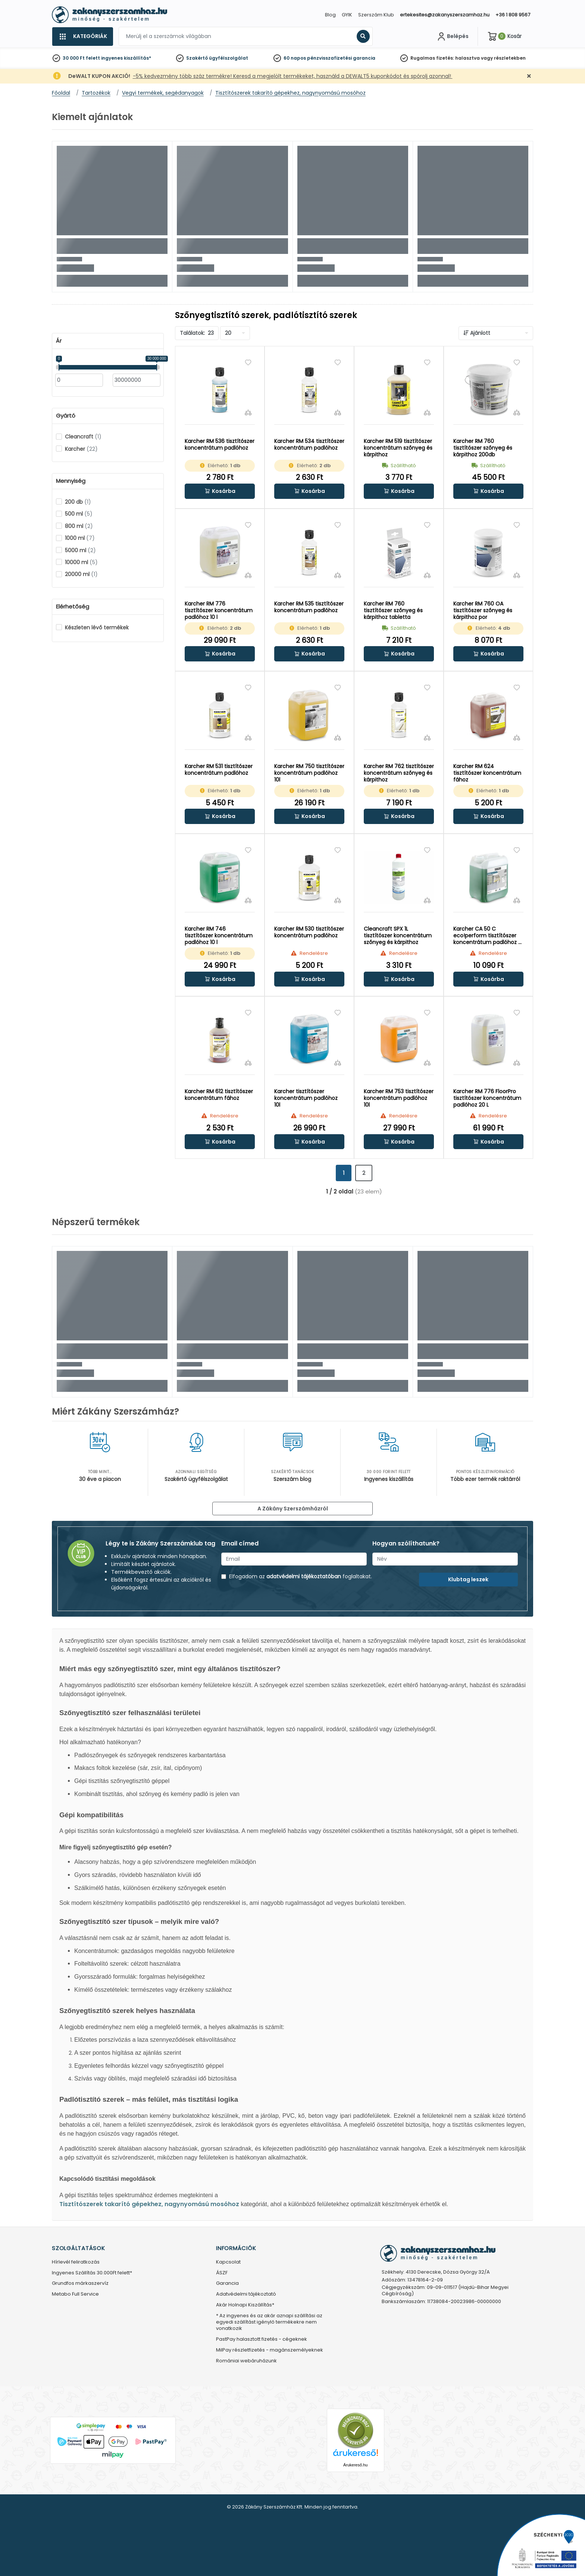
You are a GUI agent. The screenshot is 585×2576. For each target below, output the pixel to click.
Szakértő (197, 58)
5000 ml (80, 550)
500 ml (79, 514)
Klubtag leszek (468, 1579)
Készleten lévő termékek (97, 627)
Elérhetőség (72, 606)
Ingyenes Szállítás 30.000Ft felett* (92, 2273)
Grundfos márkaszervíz (80, 2283)
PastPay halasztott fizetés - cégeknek (261, 2339)
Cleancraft (83, 436)
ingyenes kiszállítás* (126, 58)
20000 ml (81, 574)
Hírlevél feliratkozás (76, 2262)
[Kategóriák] (82, 36)
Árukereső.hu (355, 2465)
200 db (78, 502)
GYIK (347, 14)
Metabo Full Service (75, 2294)
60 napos (295, 58)
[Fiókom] (452, 36)
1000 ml (80, 538)
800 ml (79, 526)
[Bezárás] (529, 76)
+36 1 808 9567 (512, 14)
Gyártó (65, 415)
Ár (59, 340)
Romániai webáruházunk (246, 2361)
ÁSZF (222, 2273)
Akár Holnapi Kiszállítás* (245, 2305)
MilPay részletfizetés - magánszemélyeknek (269, 2350)
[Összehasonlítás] (248, 412)
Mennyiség (70, 481)
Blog (330, 14)
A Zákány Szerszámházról (292, 1508)
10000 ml (81, 562)
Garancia (227, 2283)
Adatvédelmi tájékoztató (246, 2294)
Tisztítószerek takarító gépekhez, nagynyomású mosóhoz (149, 2204)
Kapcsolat (228, 2262)
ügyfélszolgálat (228, 58)
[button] (220, 491)
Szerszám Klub (376, 14)
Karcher (81, 449)
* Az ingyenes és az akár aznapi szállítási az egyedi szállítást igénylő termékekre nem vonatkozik (269, 2322)
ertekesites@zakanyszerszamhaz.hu (444, 14)
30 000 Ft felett (81, 58)
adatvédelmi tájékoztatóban (303, 1576)
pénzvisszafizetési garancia (341, 58)
